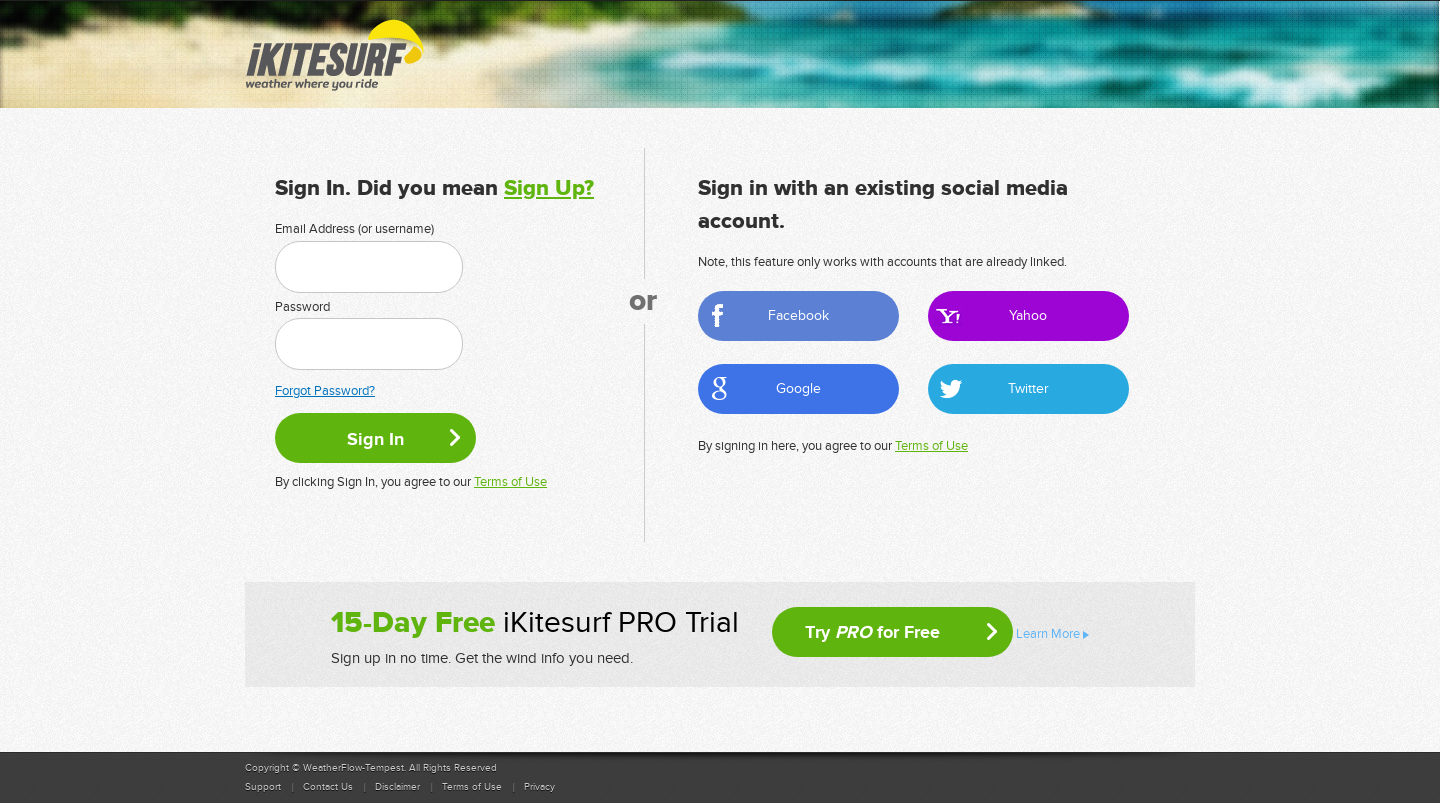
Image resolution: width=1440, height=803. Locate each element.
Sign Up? (549, 188)
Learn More (1048, 634)
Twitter (1028, 388)
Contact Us (328, 787)
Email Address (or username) (354, 229)
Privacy (539, 787)
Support (263, 787)
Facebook (798, 315)
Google (798, 388)
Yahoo (1028, 315)
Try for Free (872, 632)
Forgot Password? (325, 391)
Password (302, 307)
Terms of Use (510, 482)
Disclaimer (397, 787)
